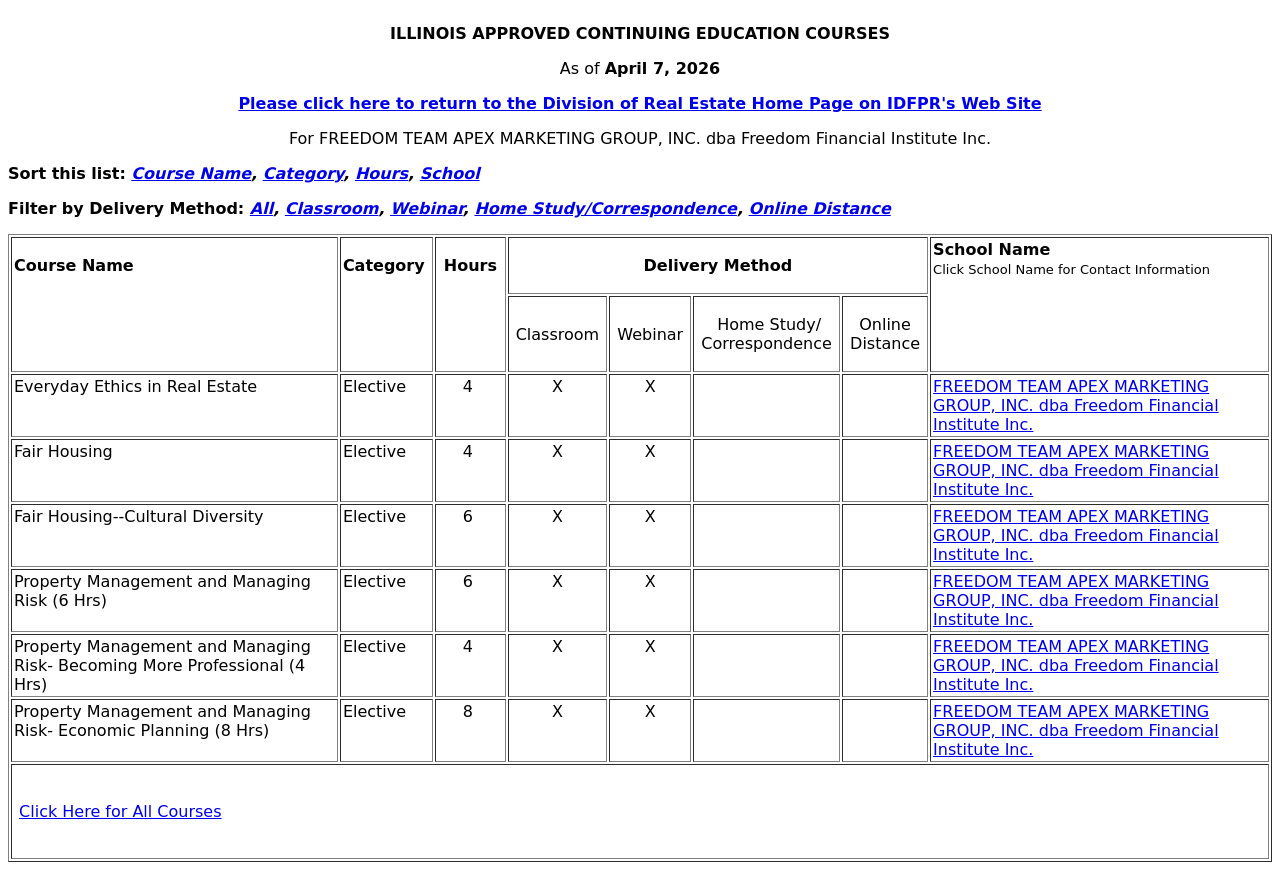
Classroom (332, 208)
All (261, 208)
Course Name (191, 173)
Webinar (426, 208)
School (450, 173)
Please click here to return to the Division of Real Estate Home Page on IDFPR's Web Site (639, 103)
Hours (381, 173)
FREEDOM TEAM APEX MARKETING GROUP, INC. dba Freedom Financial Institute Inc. (1076, 405)
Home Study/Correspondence (605, 208)
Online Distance (820, 208)
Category (303, 173)
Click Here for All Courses (120, 811)
